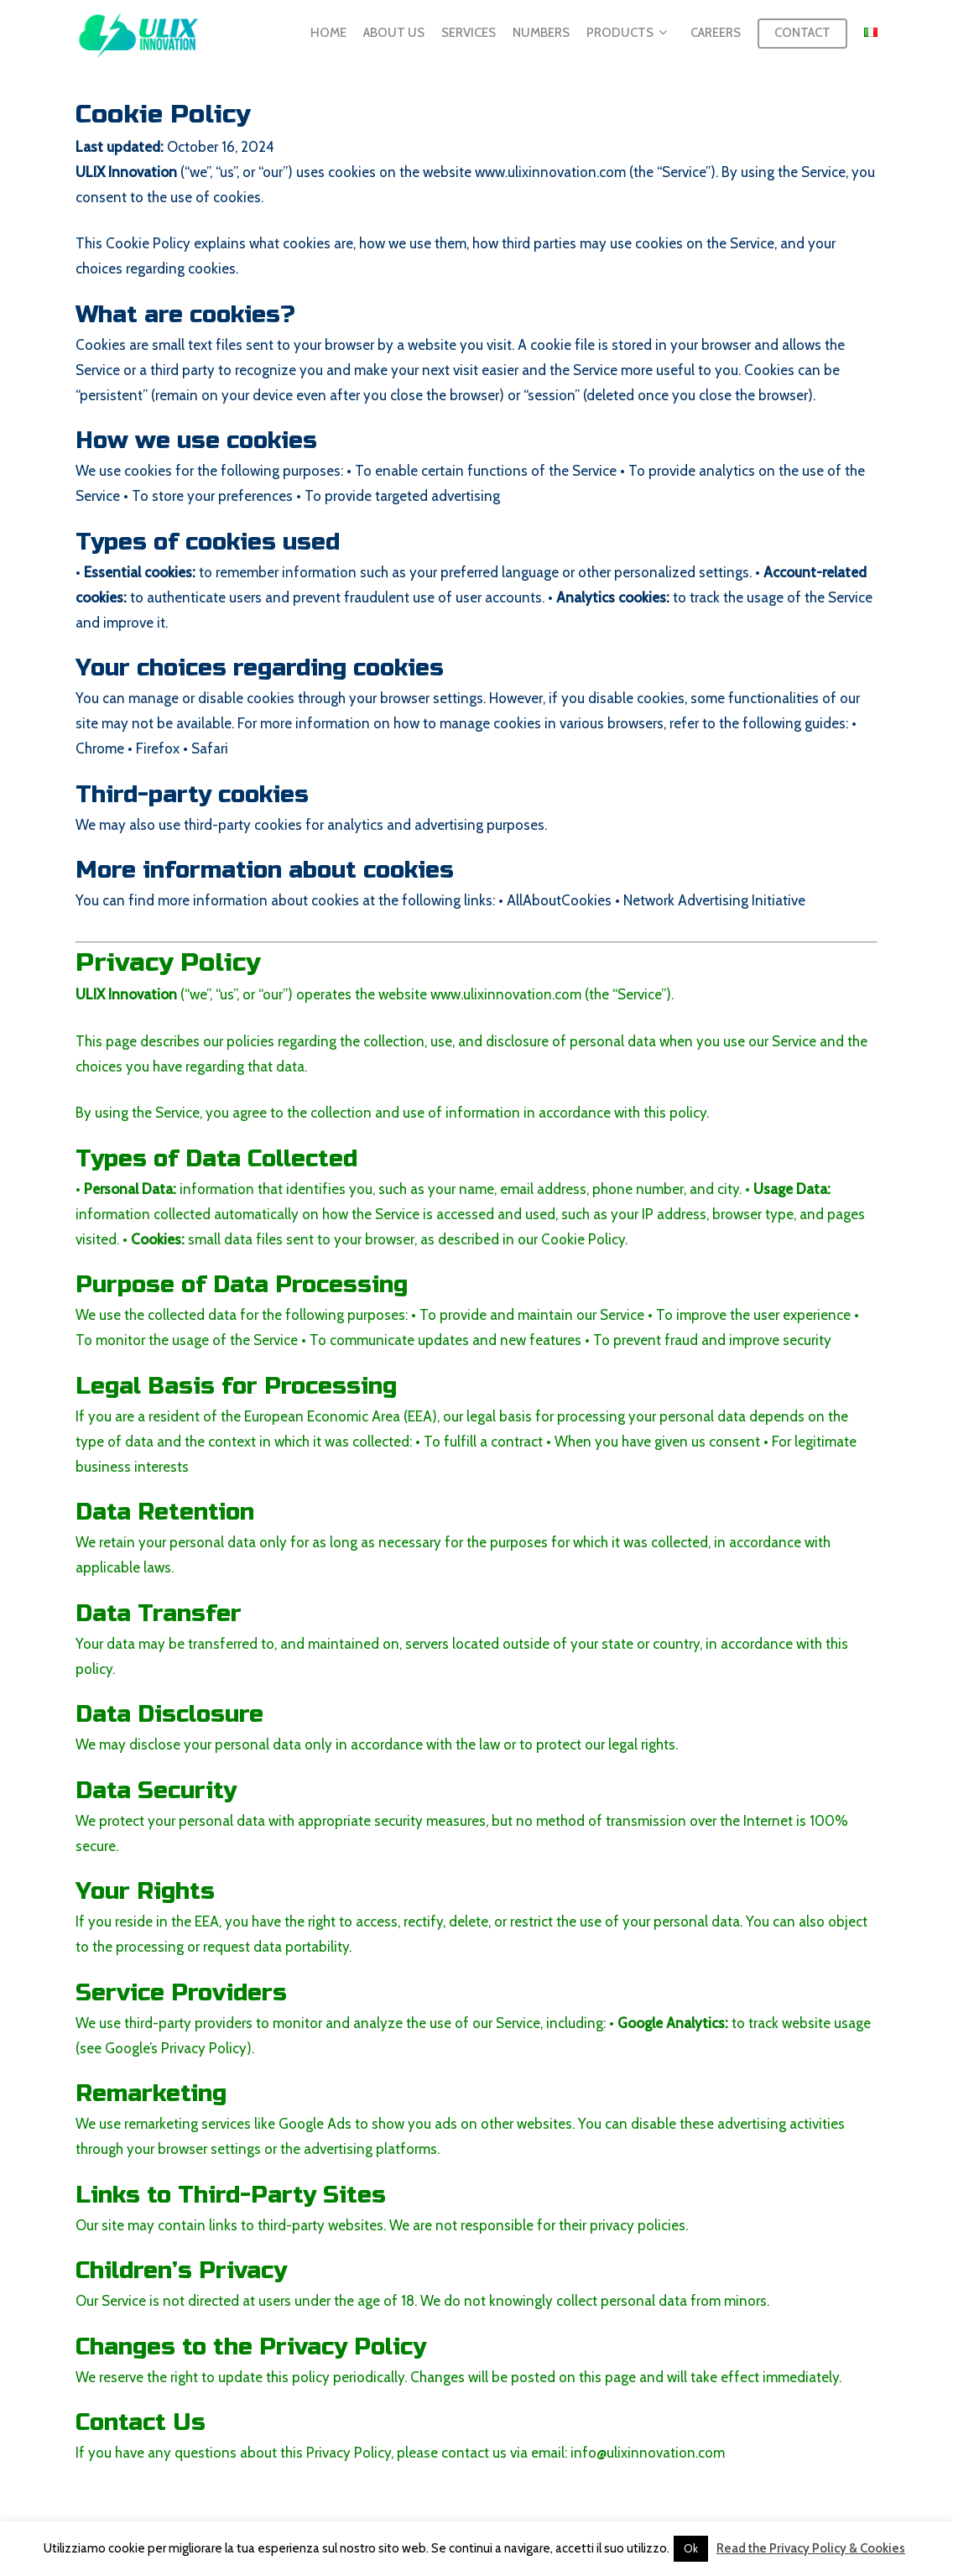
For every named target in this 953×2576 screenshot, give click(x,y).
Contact (802, 34)
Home (328, 34)
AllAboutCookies (559, 900)
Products (626, 35)
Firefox (158, 748)
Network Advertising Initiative (714, 900)
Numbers (541, 34)
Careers (715, 34)
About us (393, 34)
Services (468, 34)
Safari (209, 748)
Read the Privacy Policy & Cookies (810, 2548)
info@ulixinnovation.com (647, 2452)
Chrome (100, 748)
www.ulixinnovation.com (550, 172)
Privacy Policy (204, 2048)
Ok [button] (691, 2548)
